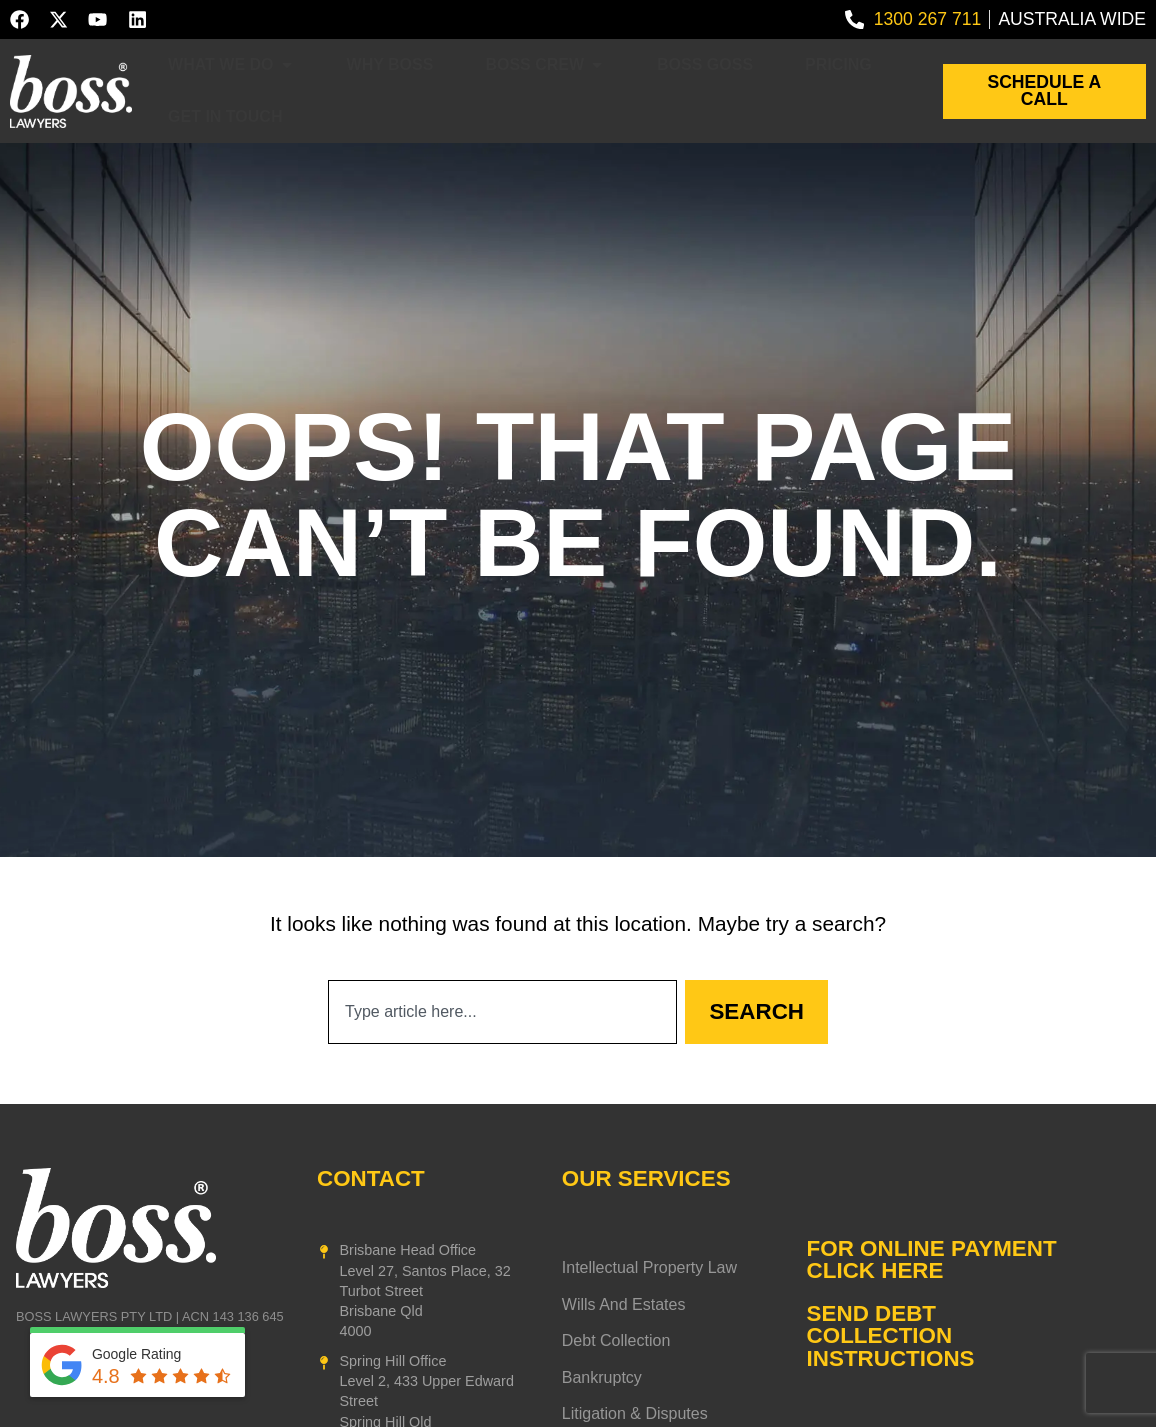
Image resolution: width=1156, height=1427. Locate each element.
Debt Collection (616, 1341)
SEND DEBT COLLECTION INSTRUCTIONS (891, 1336)
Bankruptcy (602, 1378)
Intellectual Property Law (649, 1268)
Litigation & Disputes (635, 1414)
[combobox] (502, 1012)
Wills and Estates (624, 1305)
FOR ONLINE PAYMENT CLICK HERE (932, 1259)
